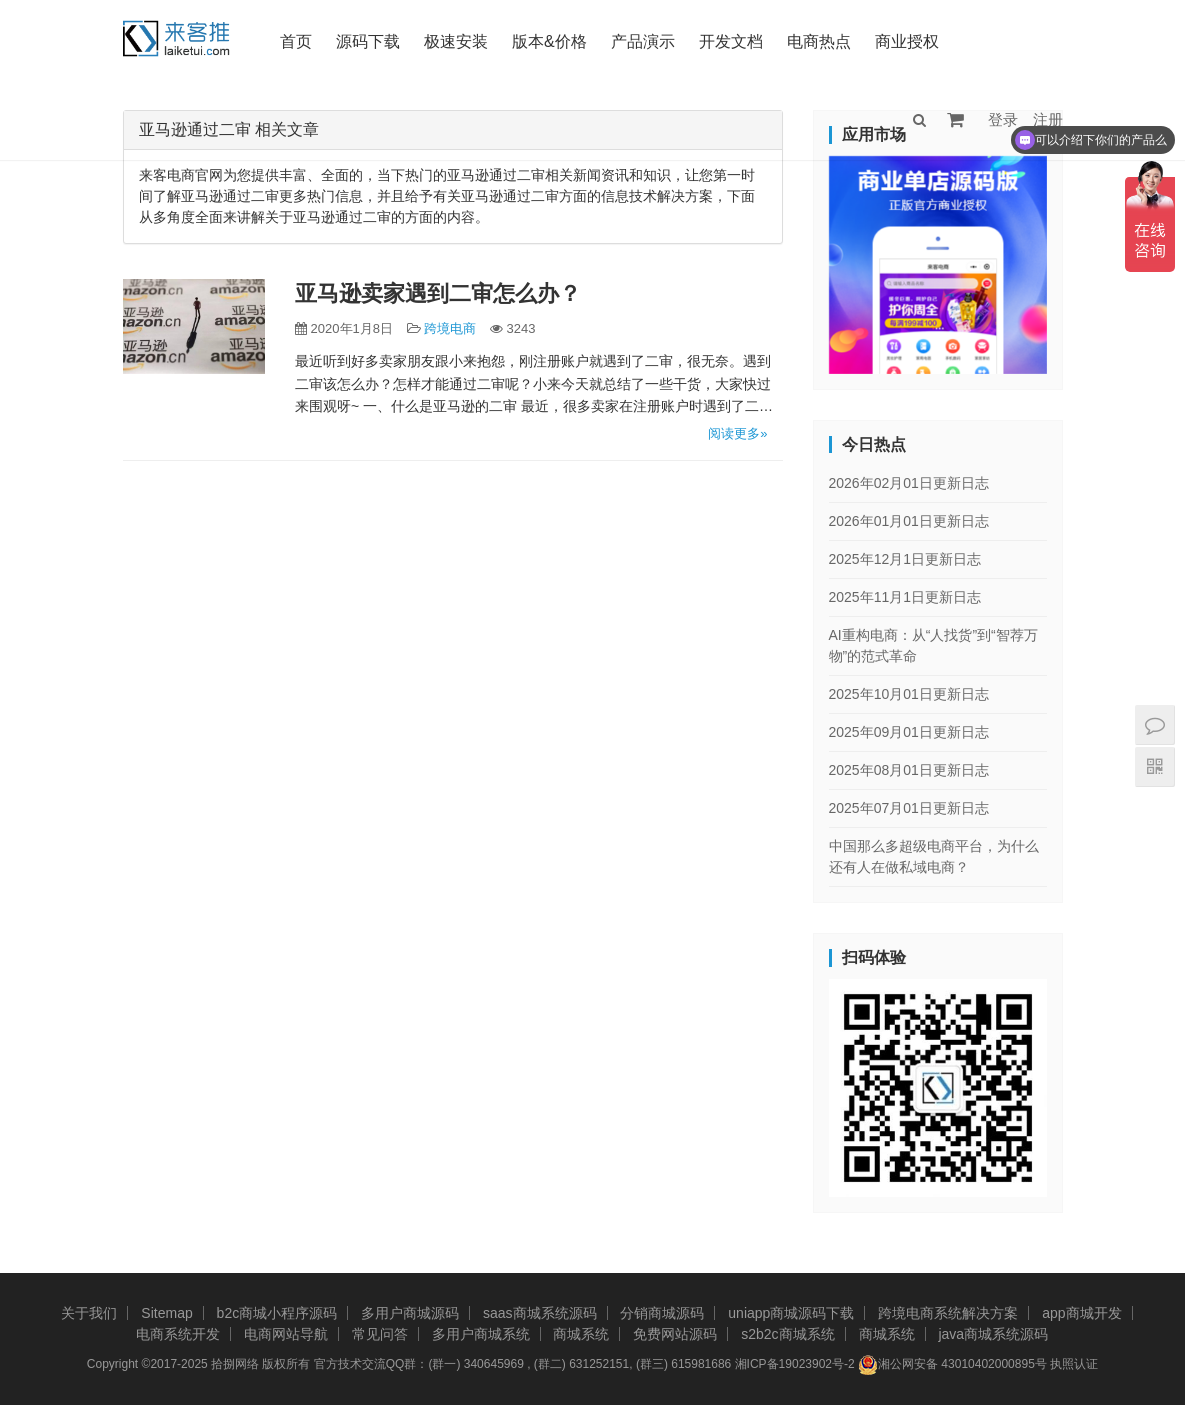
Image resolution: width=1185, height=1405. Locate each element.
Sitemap (166, 1313)
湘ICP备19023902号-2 (795, 1364)
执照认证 (1074, 1364)
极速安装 (456, 41)
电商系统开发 (178, 1334)
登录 (1003, 119)
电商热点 (819, 41)
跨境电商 (450, 328)
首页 (296, 41)
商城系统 (581, 1334)
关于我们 (89, 1313)
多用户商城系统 (481, 1334)
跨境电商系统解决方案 (948, 1313)
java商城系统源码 (993, 1334)
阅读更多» (737, 433)
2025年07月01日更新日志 (909, 808)
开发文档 (731, 41)
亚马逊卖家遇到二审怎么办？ (438, 293)
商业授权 (907, 41)
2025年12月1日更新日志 (905, 559)
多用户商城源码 (410, 1313)
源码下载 (368, 41)
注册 (1048, 119)
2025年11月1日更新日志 (905, 597)
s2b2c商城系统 (787, 1334)
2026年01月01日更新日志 (909, 521)
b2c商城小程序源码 (277, 1313)
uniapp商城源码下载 (791, 1313)
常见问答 (380, 1334)
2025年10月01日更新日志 (909, 694)
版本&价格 (549, 41)
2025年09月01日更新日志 (909, 732)
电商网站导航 (286, 1334)
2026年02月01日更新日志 (909, 483)
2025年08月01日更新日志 (909, 770)
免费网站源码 (675, 1334)
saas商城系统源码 (540, 1313)
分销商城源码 (662, 1313)
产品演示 (643, 41)
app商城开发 (1081, 1313)
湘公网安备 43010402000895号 (952, 1365)
